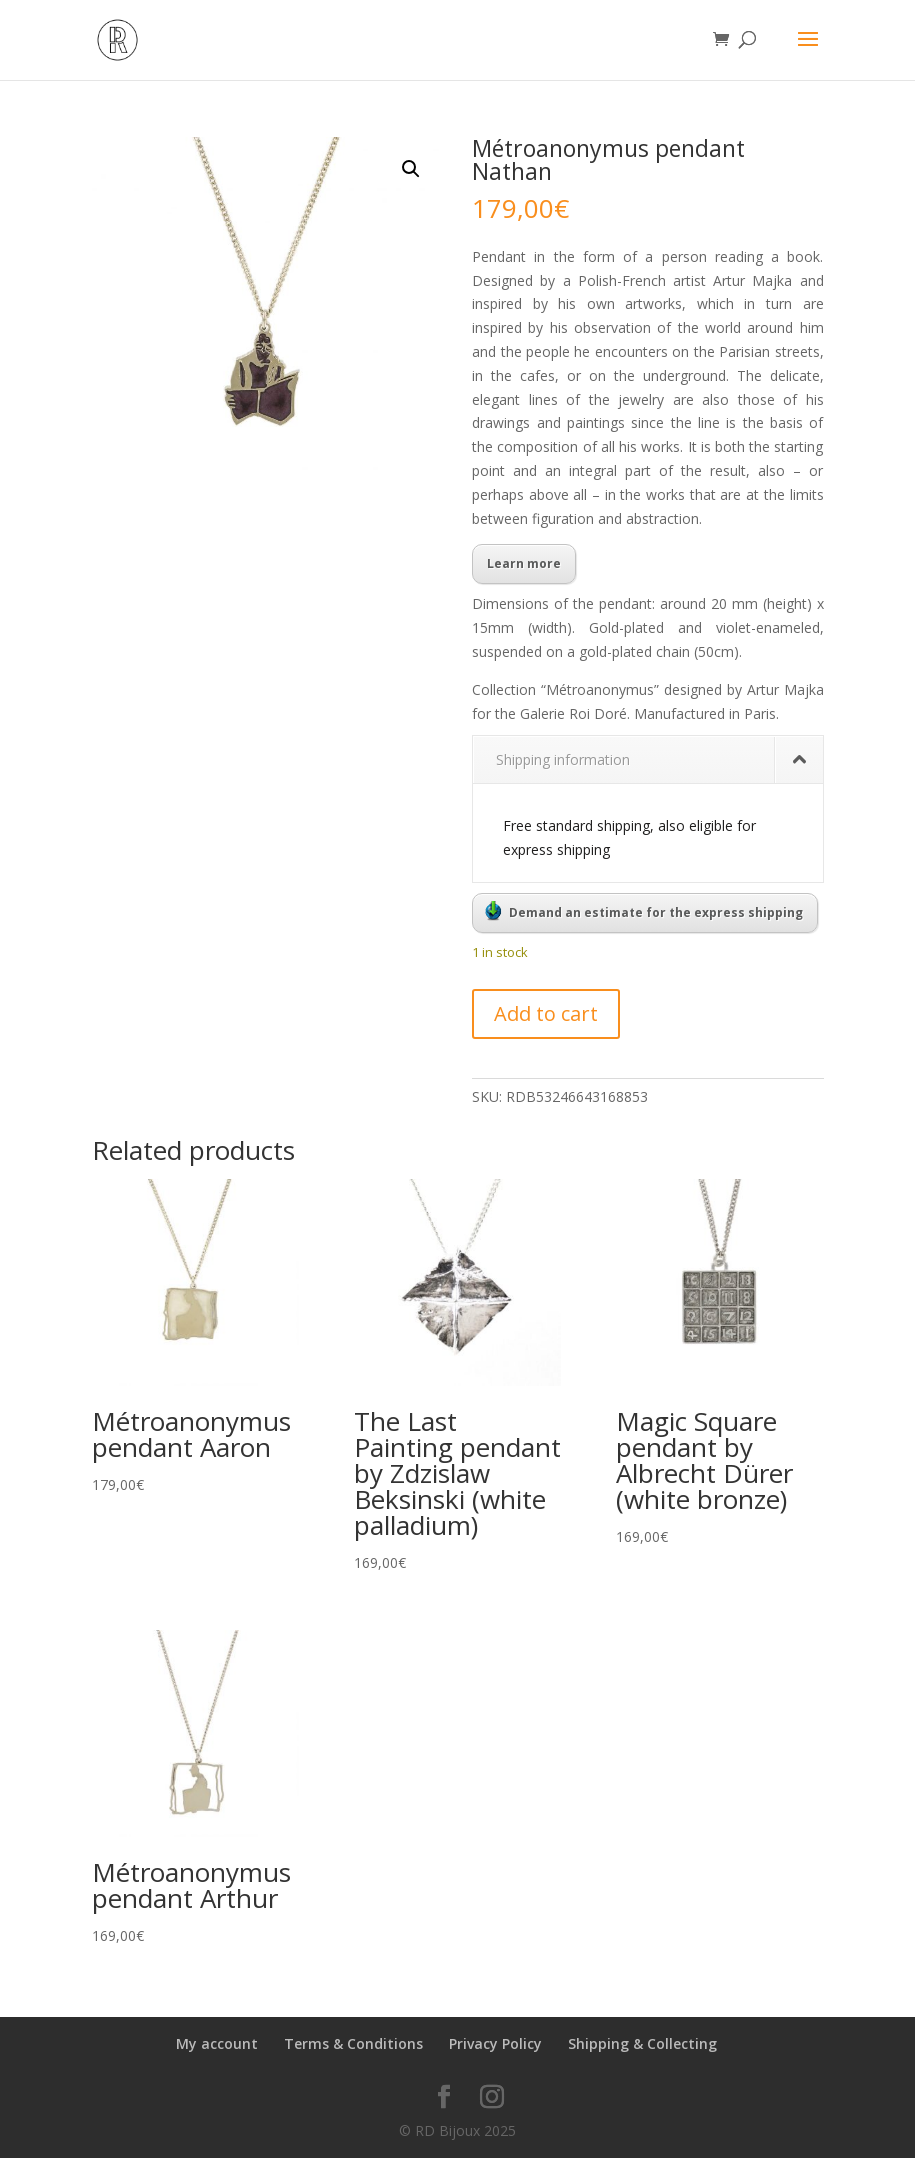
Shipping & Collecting (642, 2043)
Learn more (524, 563)
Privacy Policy (495, 2043)
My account (217, 2043)
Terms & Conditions (353, 2043)
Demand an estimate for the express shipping (644, 911)
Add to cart (546, 1013)
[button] (411, 169)
